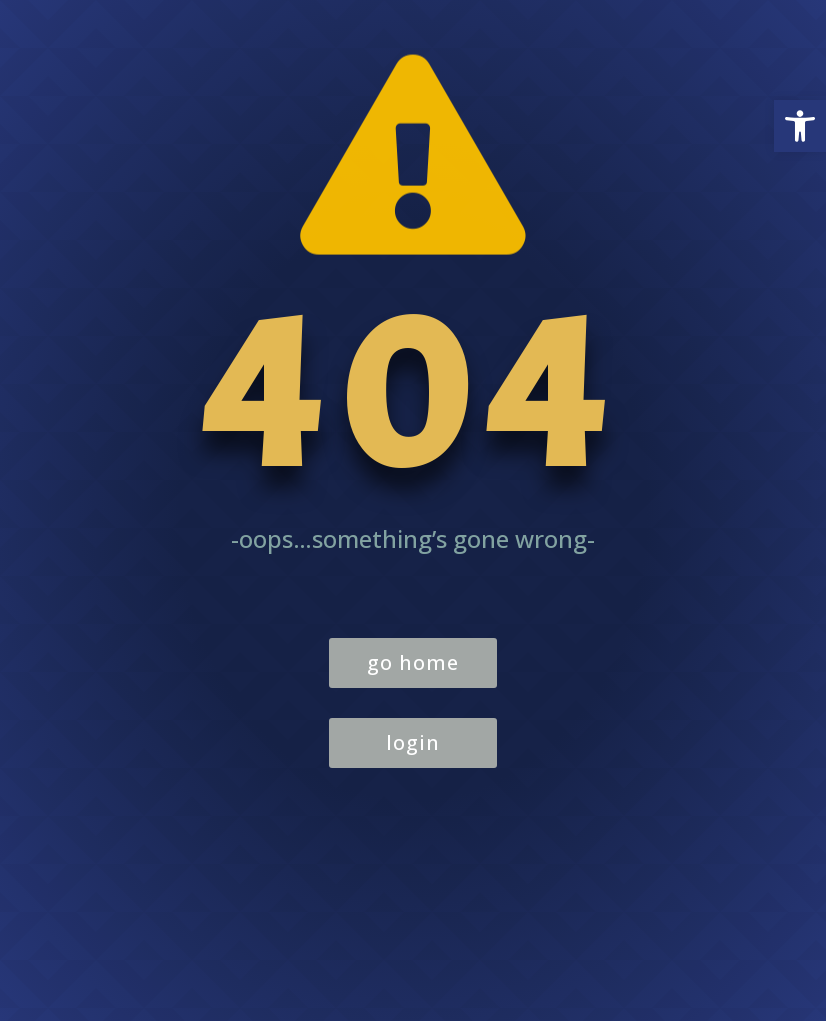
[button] (800, 126)
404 (413, 394)
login (413, 742)
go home (413, 662)
